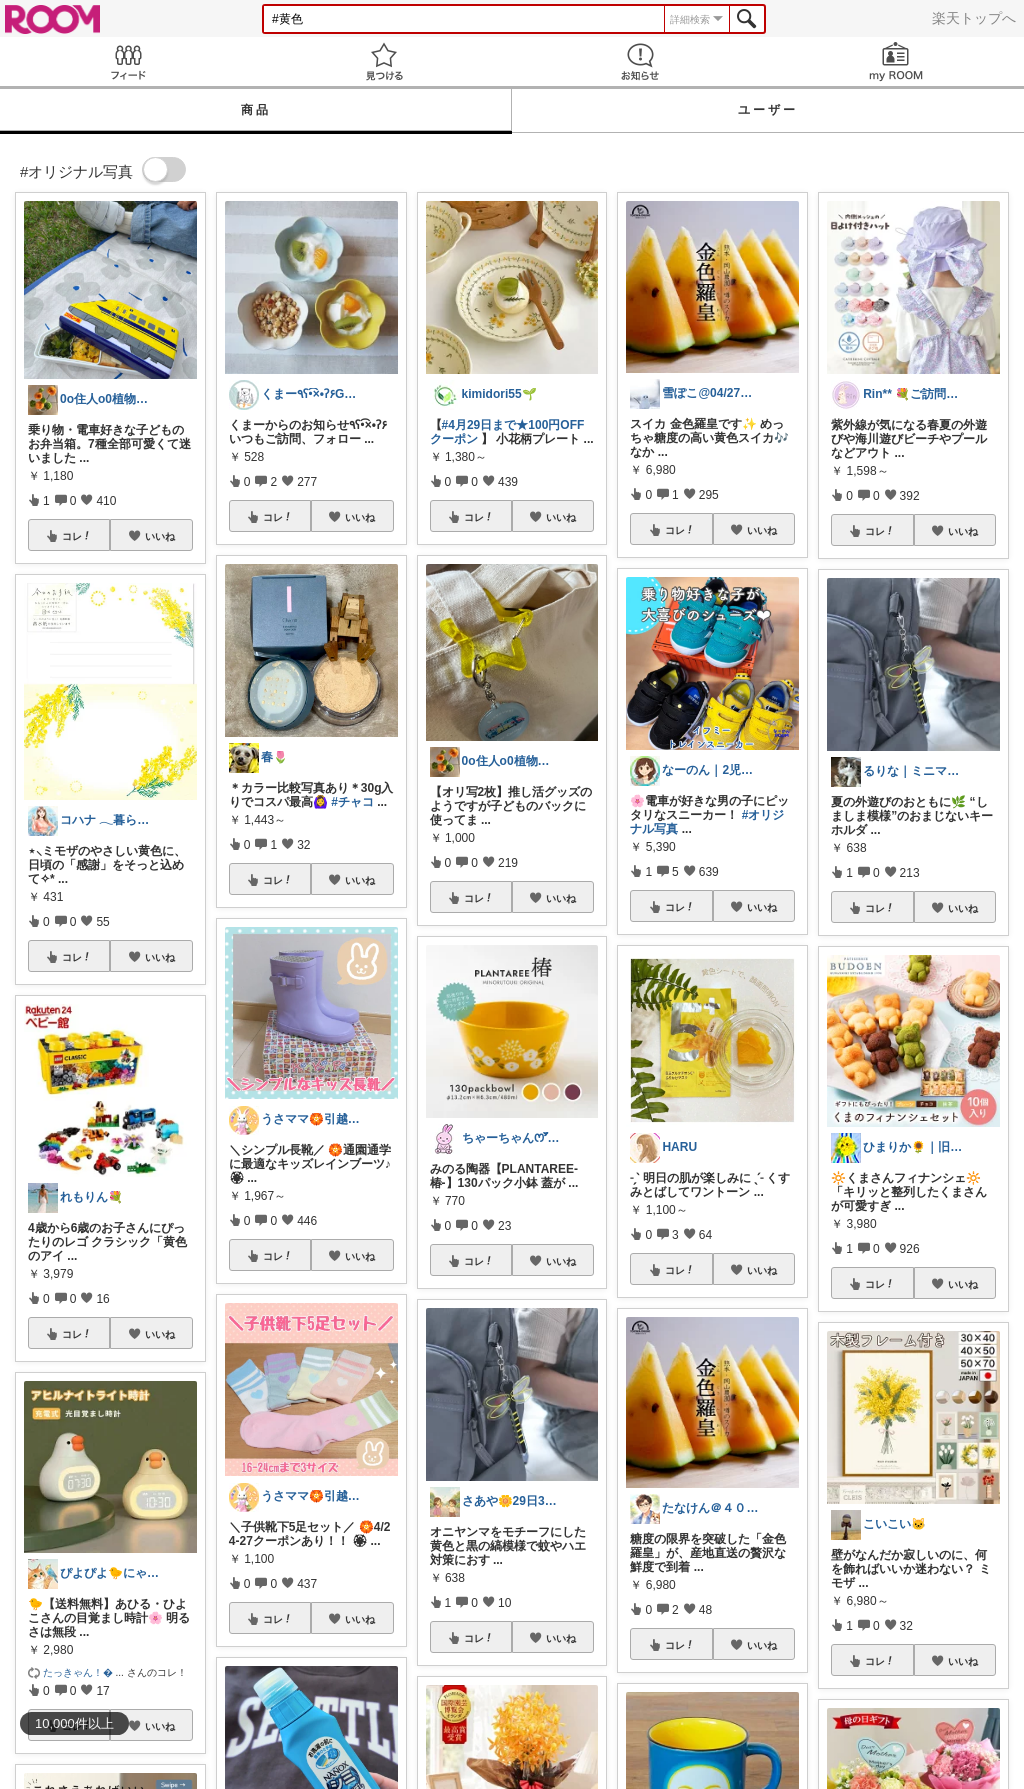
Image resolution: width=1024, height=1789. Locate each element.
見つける (384, 61)
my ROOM (896, 61)
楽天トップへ (974, 18)
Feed (128, 61)
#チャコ (352, 802)
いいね (160, 536)
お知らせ (640, 61)
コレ (77, 536)
